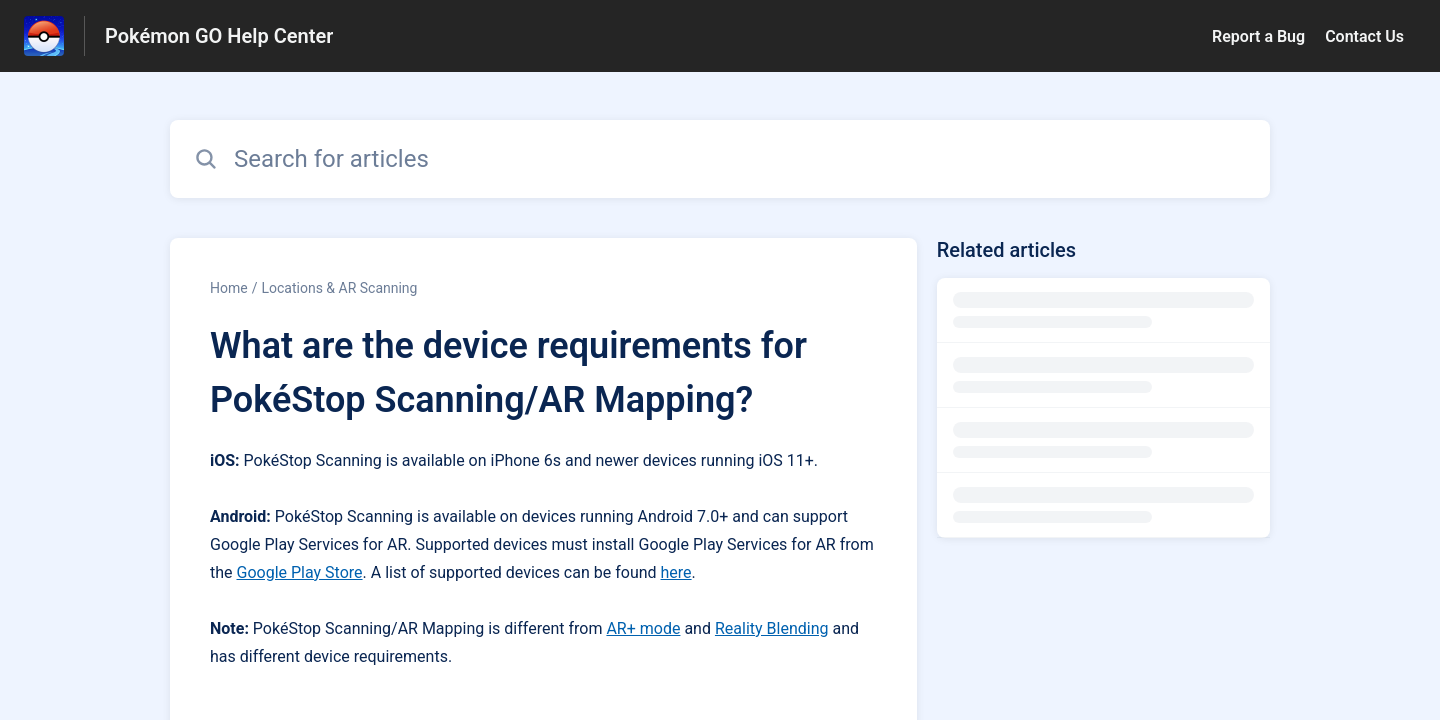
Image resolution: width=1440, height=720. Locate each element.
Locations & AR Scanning (339, 288)
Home (229, 288)
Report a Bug (1258, 36)
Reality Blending (772, 628)
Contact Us (1364, 36)
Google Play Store (300, 572)
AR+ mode (643, 628)
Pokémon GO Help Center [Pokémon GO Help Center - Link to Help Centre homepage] (219, 36)
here (676, 572)
